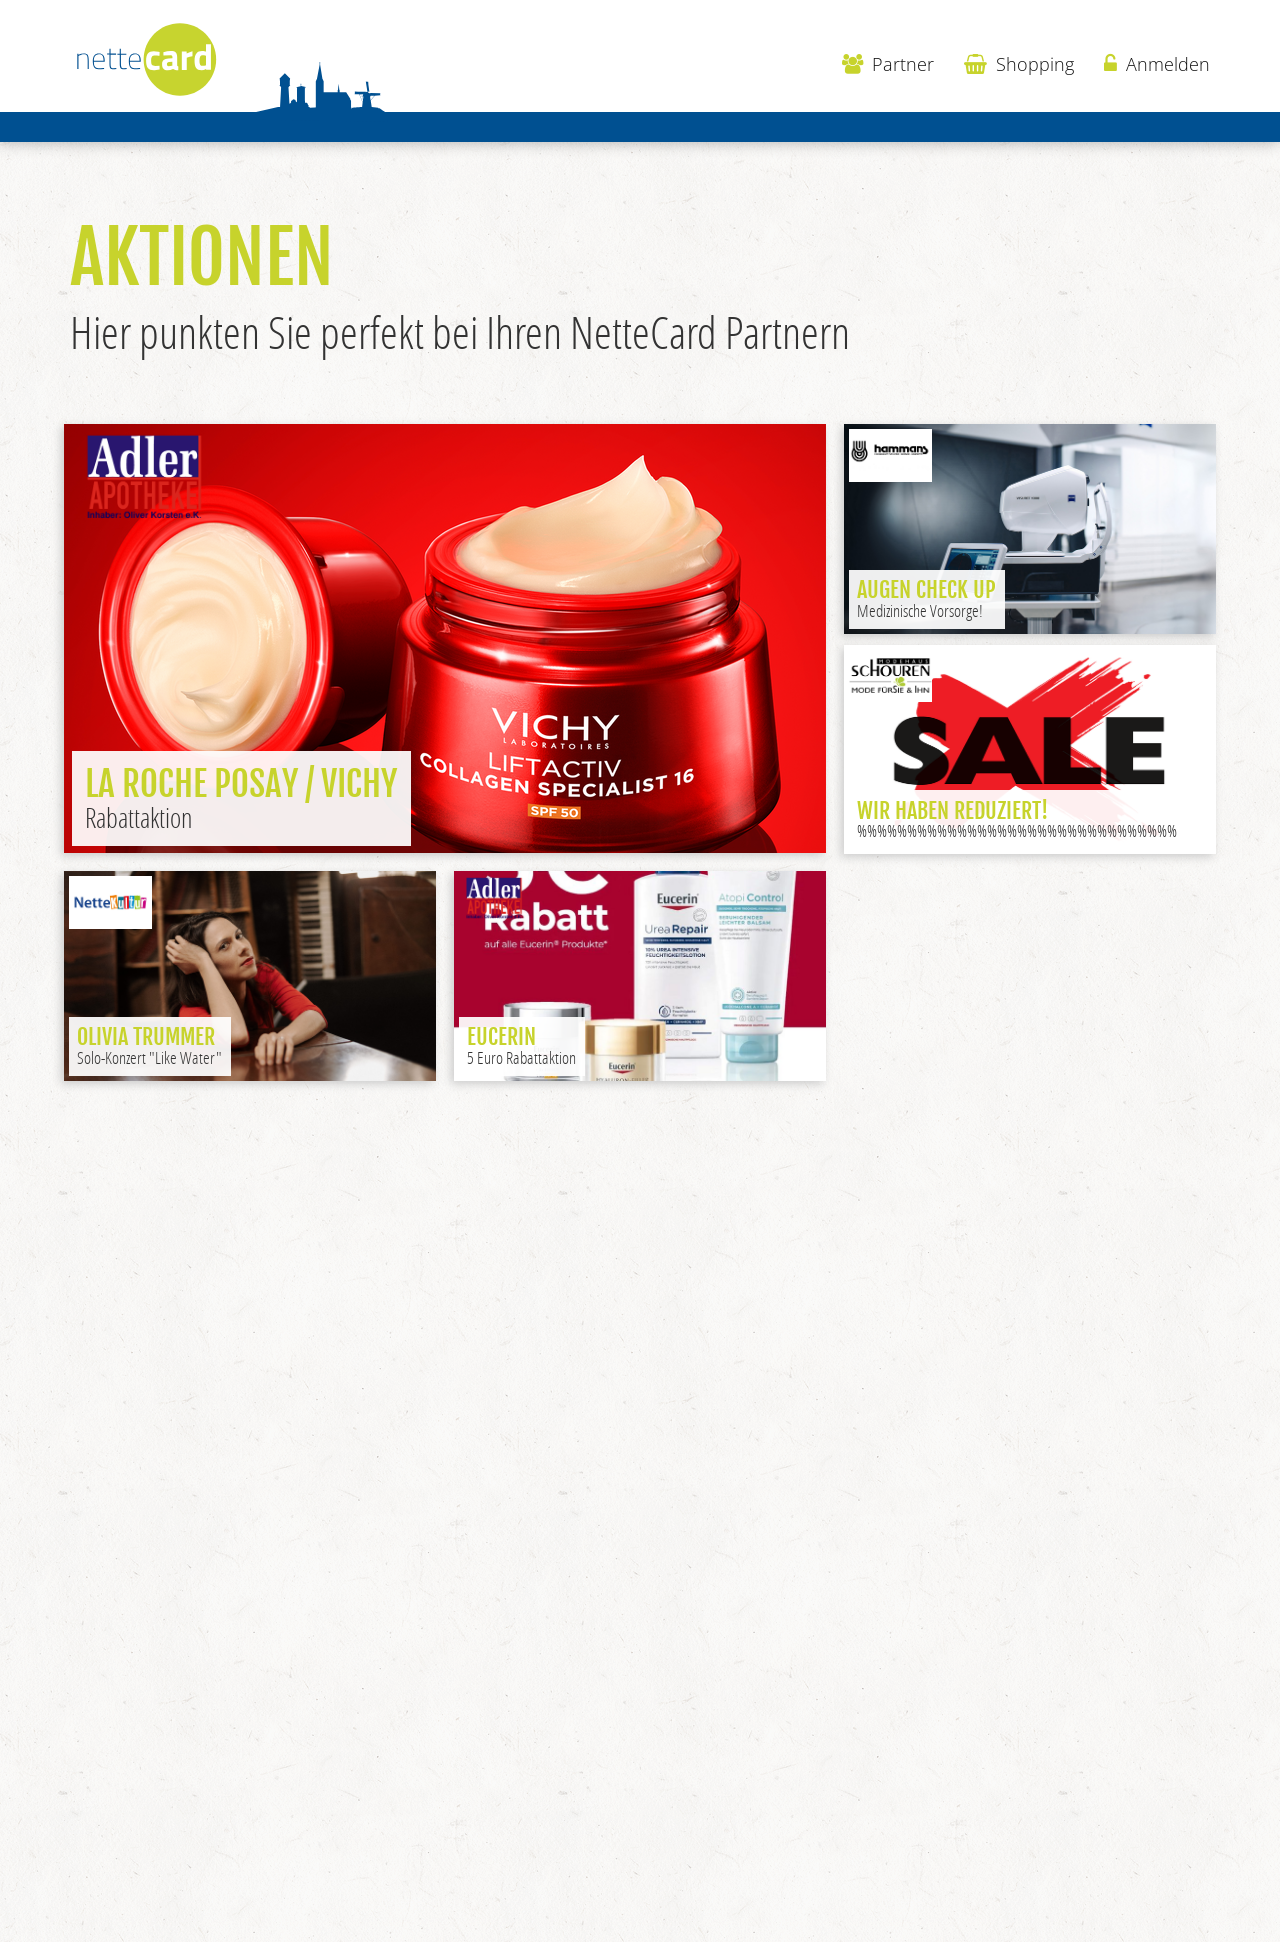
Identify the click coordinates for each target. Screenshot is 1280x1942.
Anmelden (1157, 64)
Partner (888, 64)
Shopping (1019, 64)
